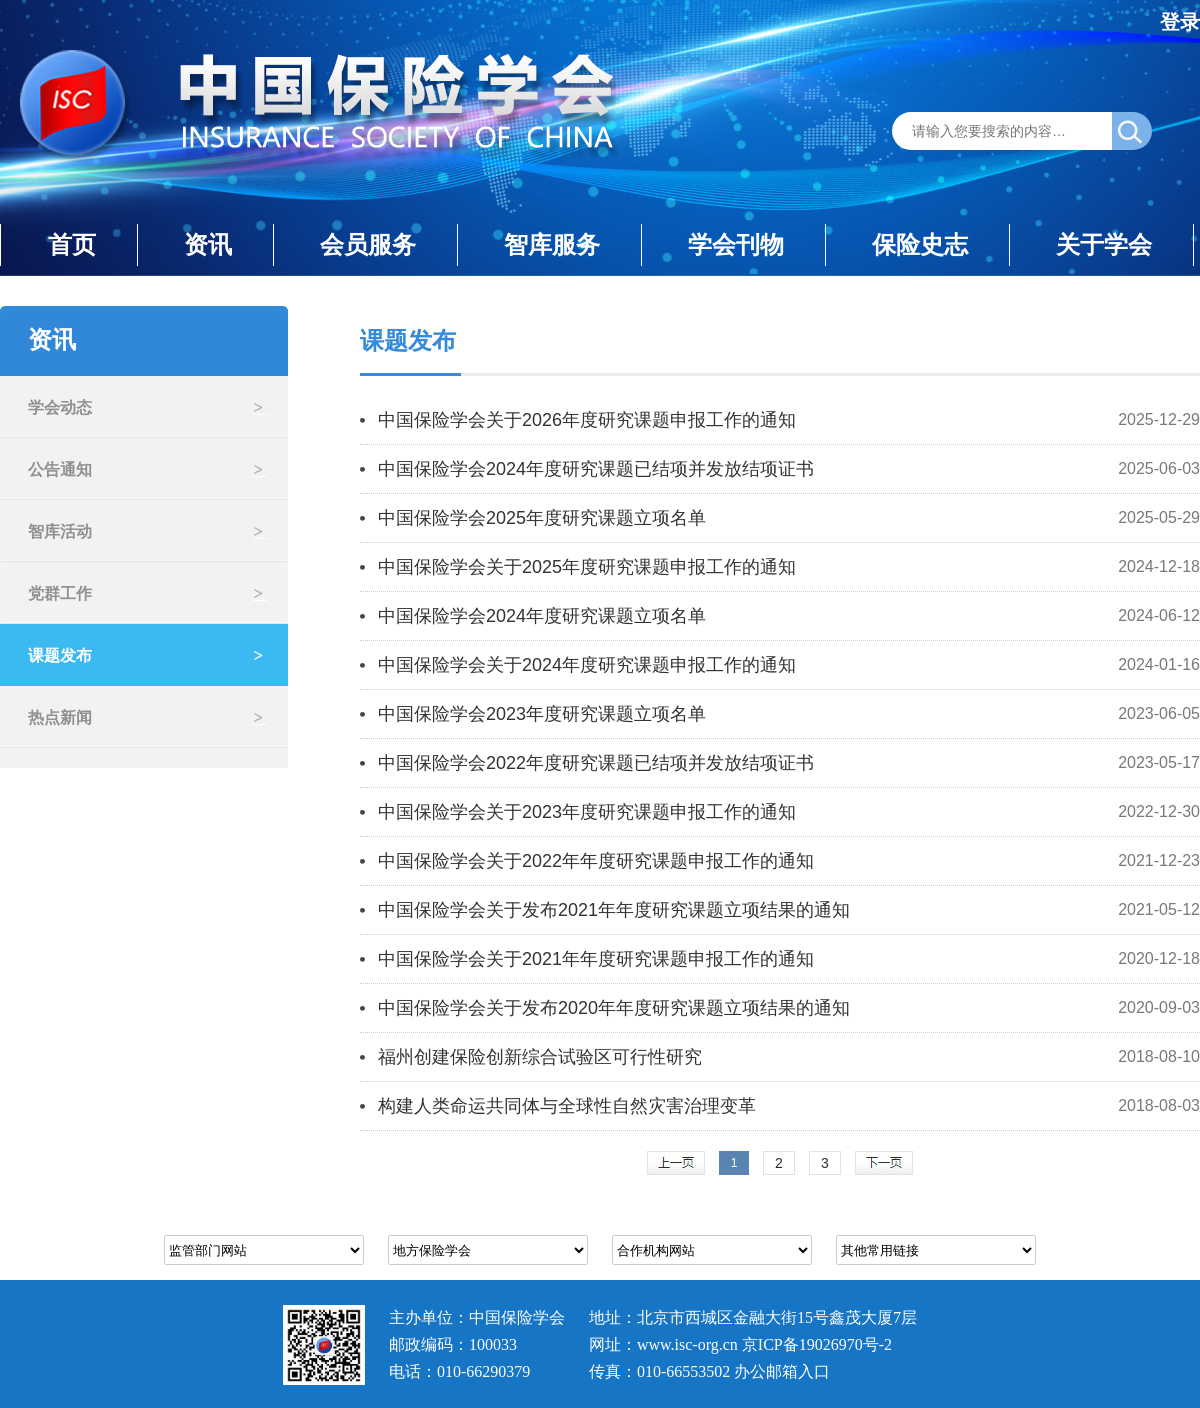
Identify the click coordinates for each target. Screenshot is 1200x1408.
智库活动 (60, 531)
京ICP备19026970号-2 (817, 1344)
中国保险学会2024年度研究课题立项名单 (542, 616)
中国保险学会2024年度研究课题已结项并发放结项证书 (596, 469)
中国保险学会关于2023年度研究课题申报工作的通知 (587, 812)
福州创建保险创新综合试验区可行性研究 (540, 1057)
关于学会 (1104, 244)
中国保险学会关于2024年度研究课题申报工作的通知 (587, 665)
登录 (1180, 22)
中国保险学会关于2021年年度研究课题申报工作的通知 (596, 959)
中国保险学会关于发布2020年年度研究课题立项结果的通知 (614, 1008)
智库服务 (552, 244)
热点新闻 (60, 717)
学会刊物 (736, 244)
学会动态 (60, 407)
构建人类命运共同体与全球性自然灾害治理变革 (567, 1106)
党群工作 (60, 593)
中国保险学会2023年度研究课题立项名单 (542, 714)
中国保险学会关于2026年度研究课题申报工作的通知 (587, 420)
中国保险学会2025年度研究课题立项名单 (542, 518)
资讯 (208, 244)
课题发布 (60, 655)
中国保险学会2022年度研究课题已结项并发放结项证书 (596, 763)
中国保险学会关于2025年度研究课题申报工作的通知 (587, 567)
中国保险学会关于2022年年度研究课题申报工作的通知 (596, 861)
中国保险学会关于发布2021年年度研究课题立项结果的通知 (614, 910)
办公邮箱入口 (782, 1371)
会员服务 (368, 244)
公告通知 (60, 469)
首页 (72, 244)
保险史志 (920, 244)
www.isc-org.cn (687, 1344)
